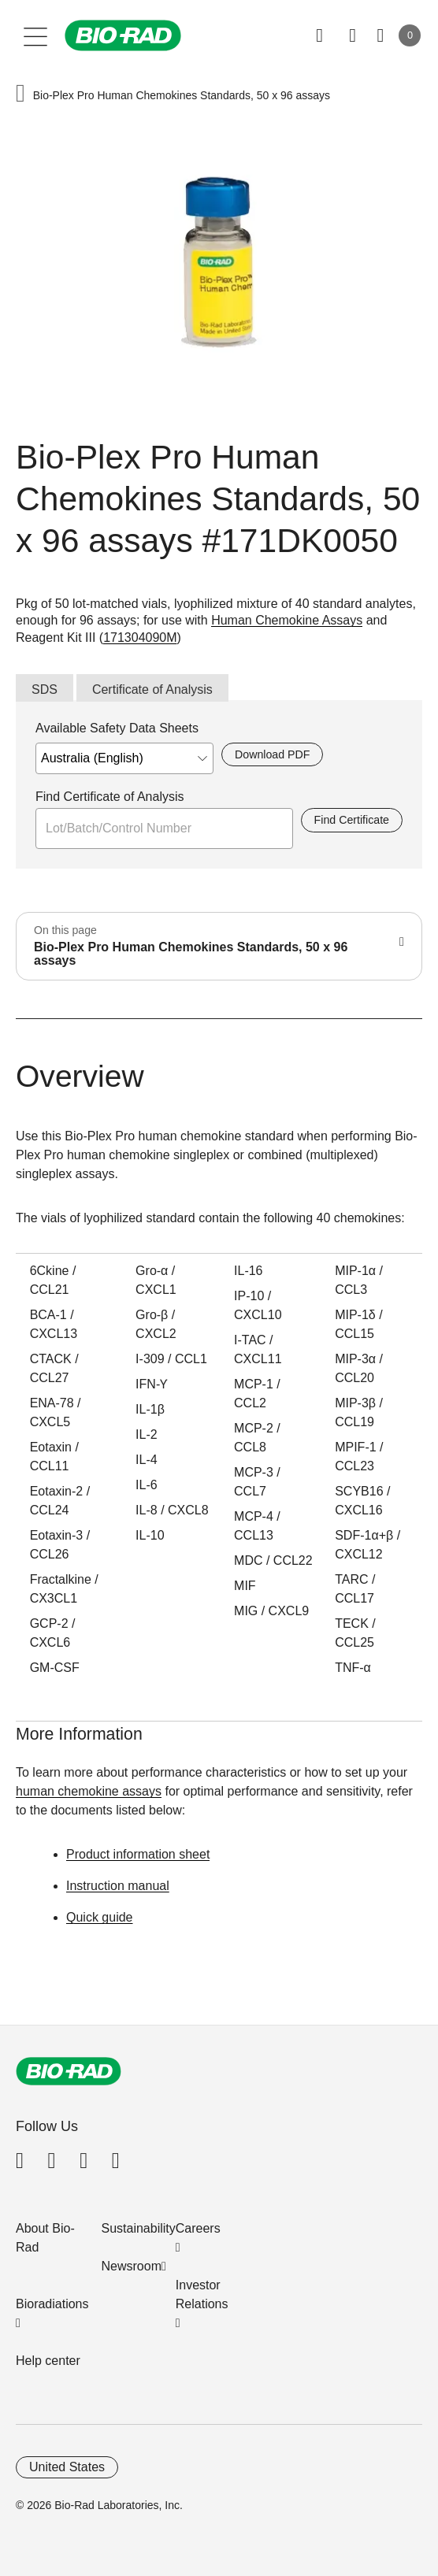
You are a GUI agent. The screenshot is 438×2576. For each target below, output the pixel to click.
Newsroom (131, 2266)
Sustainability (139, 2228)
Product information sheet (138, 1854)
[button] (20, 95)
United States (67, 2467)
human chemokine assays (88, 1791)
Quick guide (99, 1917)
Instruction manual (117, 1885)
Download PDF (272, 754)
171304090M (139, 637)
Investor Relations (202, 2294)
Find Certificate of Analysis (109, 796)
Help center (48, 2360)
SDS (45, 689)
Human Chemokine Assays (286, 620)
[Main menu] (36, 35)
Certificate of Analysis (152, 689)
